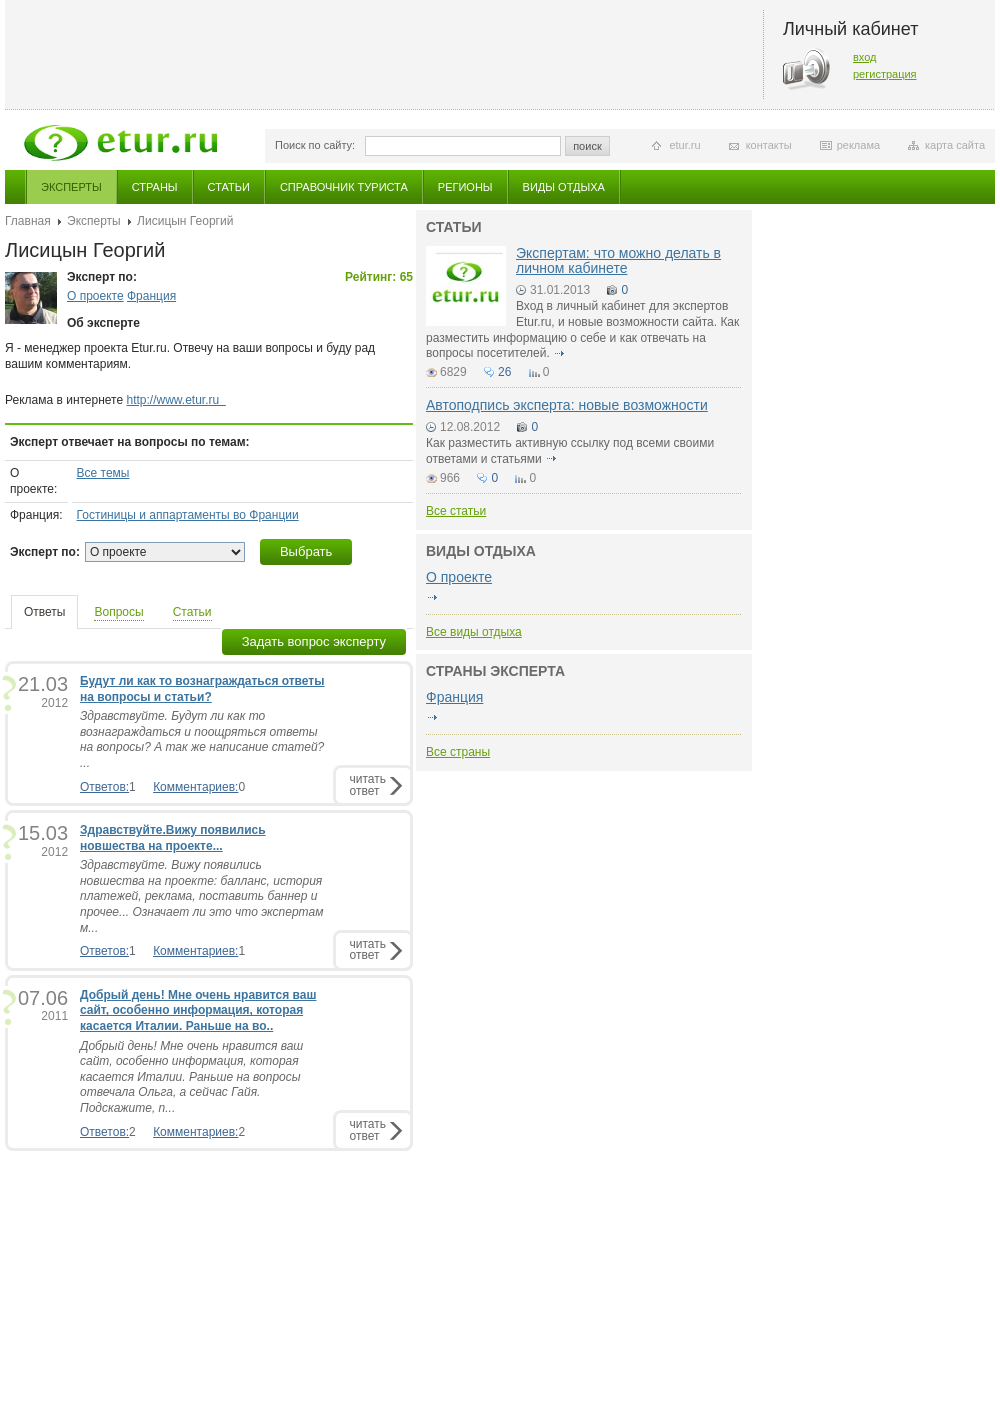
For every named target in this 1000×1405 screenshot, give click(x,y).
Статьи (229, 187)
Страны (155, 187)
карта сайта (955, 145)
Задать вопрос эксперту (314, 641)
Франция (151, 296)
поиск (587, 146)
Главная (28, 221)
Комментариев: (195, 787)
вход (865, 57)
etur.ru (684, 145)
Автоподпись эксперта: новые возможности (567, 405)
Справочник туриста (344, 187)
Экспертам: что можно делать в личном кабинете (618, 260)
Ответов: (104, 787)
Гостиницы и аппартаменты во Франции (188, 515)
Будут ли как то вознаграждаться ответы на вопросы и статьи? (202, 689)
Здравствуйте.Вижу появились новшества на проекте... (173, 838)
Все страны (458, 752)
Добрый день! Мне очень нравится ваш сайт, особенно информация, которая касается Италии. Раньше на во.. (198, 1010)
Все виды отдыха (474, 632)
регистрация (885, 74)
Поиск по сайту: (315, 145)
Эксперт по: (45, 552)
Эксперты (71, 187)
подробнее (559, 353)
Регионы (465, 187)
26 (504, 372)
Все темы (103, 473)
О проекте (95, 296)
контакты (769, 145)
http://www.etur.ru (176, 400)
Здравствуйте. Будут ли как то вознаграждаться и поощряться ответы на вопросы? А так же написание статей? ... (202, 739)
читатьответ (368, 784)
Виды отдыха (564, 187)
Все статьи (456, 511)
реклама (858, 145)
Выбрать (306, 551)
